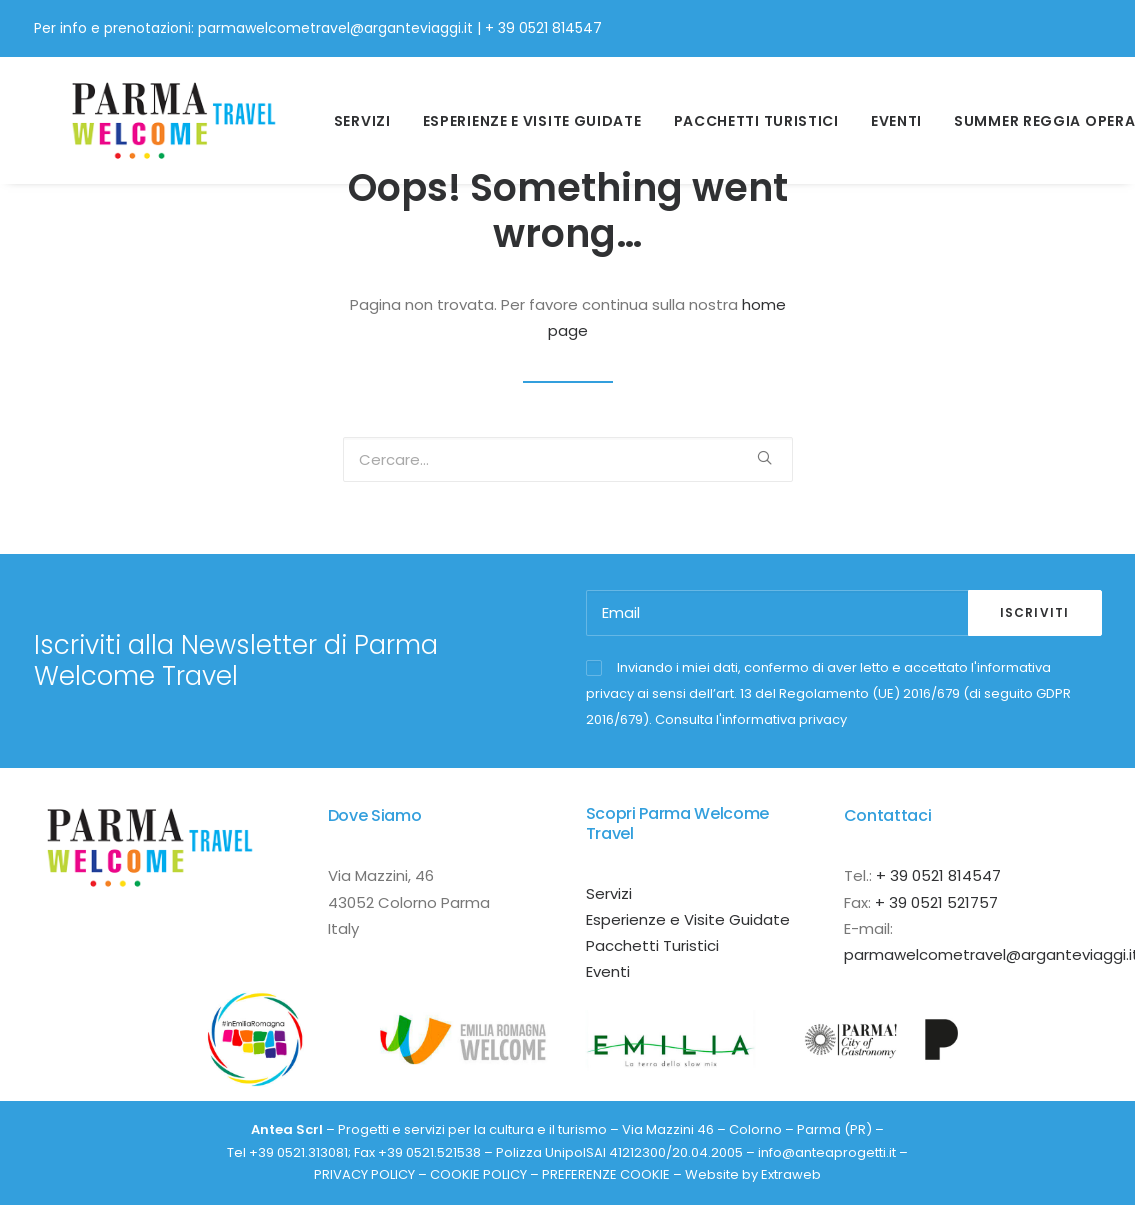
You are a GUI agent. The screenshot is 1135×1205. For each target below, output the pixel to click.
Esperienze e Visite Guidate (688, 919)
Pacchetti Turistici (744, 112)
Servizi (351, 112)
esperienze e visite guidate (520, 112)
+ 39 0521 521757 (936, 902)
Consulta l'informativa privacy (751, 719)
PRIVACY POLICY (364, 1174)
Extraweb (791, 1174)
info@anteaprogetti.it (827, 1152)
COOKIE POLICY (478, 1174)
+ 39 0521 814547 (543, 28)
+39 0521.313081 (298, 1152)
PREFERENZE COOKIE (606, 1174)
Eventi (885, 112)
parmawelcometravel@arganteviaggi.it (335, 28)
